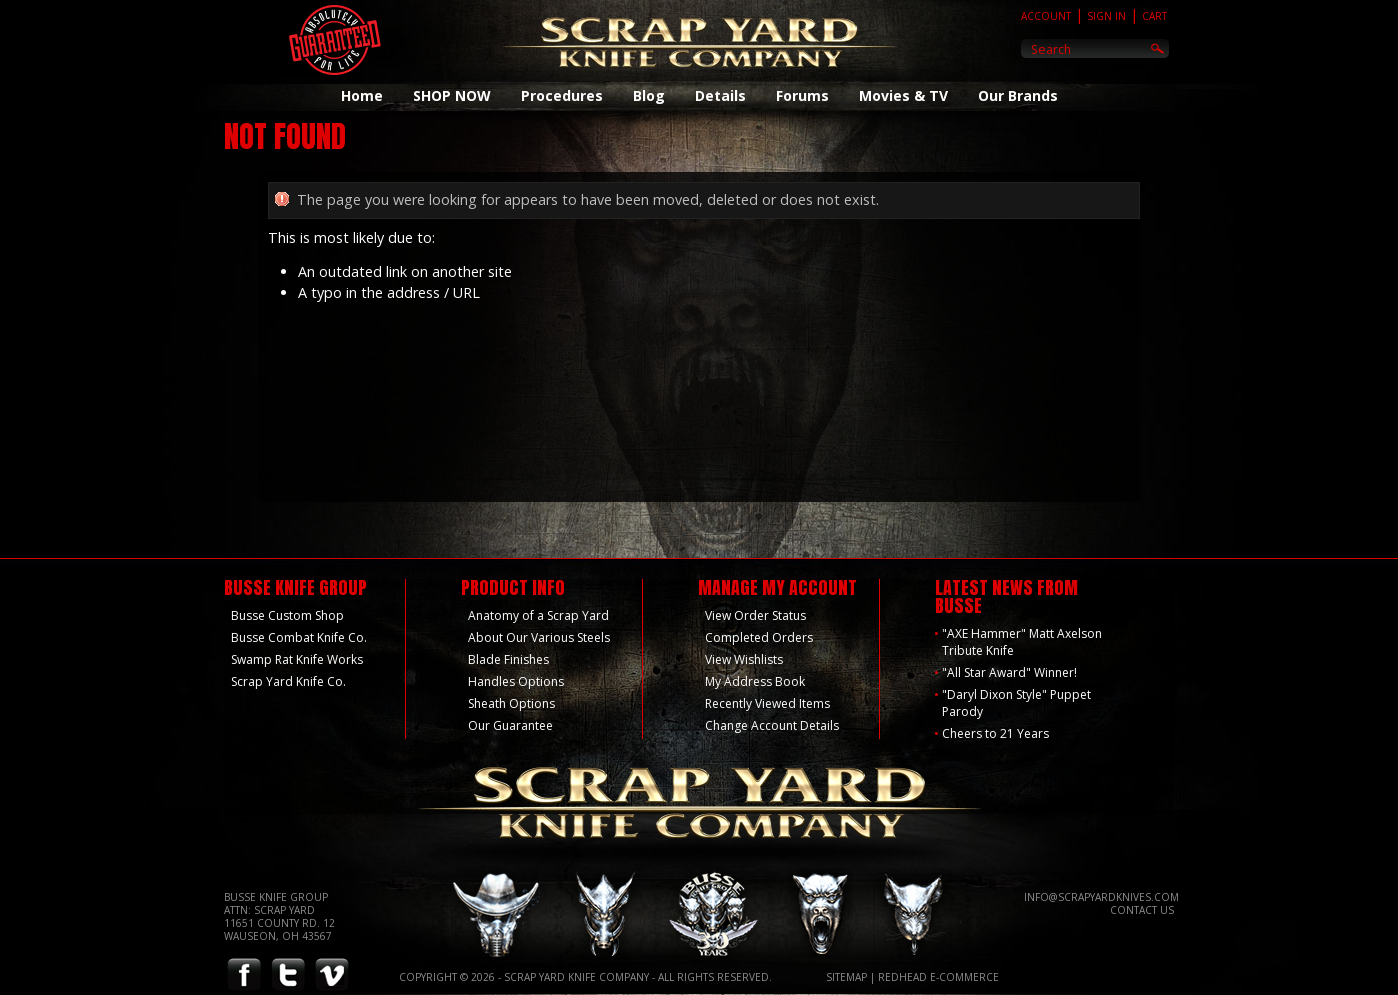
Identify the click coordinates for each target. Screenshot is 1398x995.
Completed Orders (759, 637)
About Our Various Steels (539, 637)
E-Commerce (964, 977)
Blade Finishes (508, 659)
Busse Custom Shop (287, 615)
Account (1046, 16)
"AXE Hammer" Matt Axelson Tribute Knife (1022, 642)
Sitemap (846, 977)
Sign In (1106, 16)
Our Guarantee (510, 725)
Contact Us (1142, 910)
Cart (1154, 16)
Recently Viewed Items (767, 703)
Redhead (902, 977)
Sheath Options (511, 703)
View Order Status (755, 615)
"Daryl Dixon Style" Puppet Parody (1016, 703)
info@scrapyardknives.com (1101, 897)
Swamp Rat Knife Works (297, 659)
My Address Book (755, 681)
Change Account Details (772, 725)
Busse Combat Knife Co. (299, 637)
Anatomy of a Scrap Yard (538, 615)
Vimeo (332, 975)
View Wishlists (744, 659)
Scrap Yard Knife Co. (288, 681)
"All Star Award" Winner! (1009, 672)
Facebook (244, 975)
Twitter (288, 975)
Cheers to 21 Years (995, 733)
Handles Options (516, 681)
